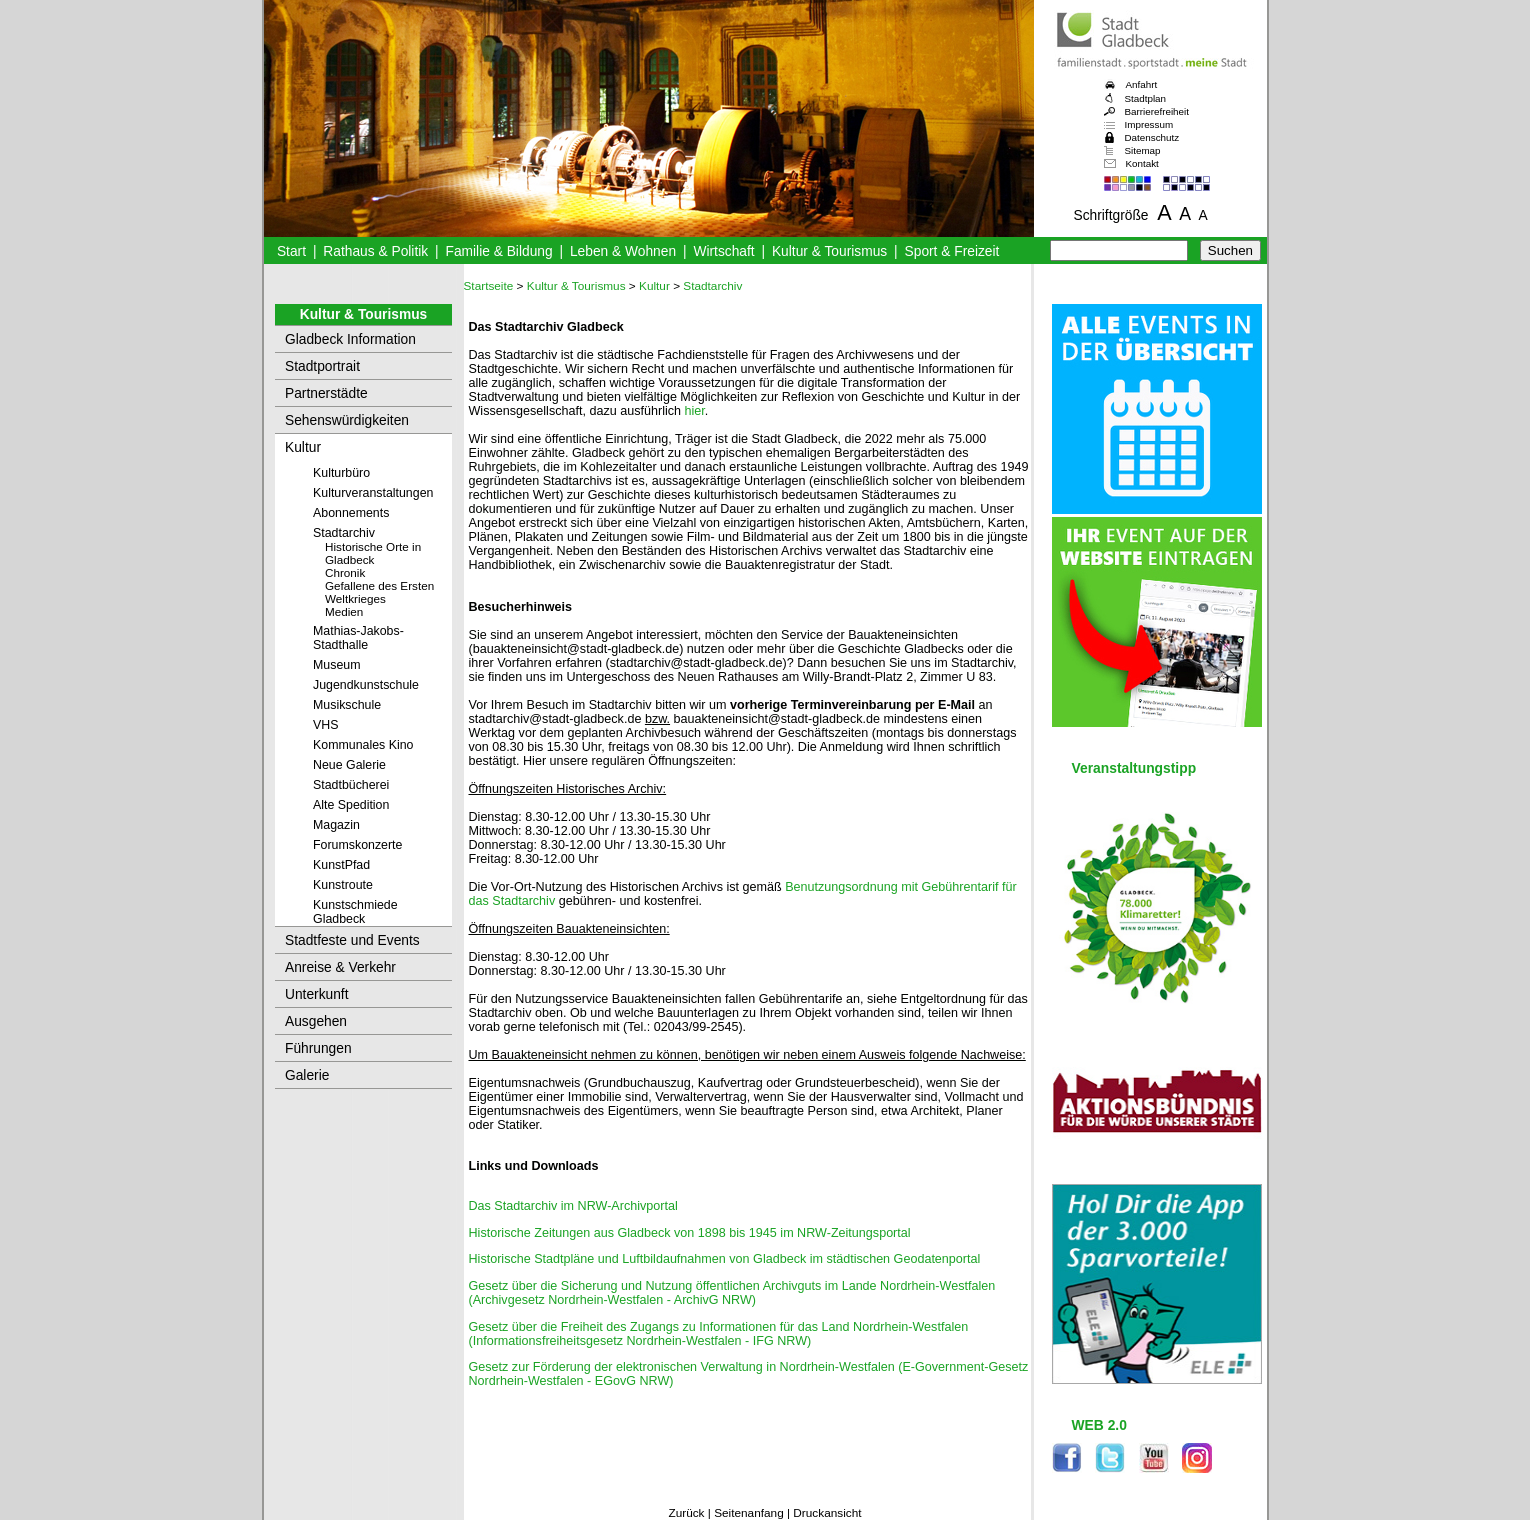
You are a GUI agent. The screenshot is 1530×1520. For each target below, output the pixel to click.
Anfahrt (1142, 84)
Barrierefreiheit (1157, 111)
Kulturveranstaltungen (373, 493)
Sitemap (1143, 150)
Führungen (318, 1048)
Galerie (307, 1075)
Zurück (686, 1513)
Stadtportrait (322, 366)
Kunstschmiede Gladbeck (355, 912)
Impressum (1149, 124)
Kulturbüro (341, 473)
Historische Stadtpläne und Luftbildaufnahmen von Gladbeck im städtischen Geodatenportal (725, 1259)
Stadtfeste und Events (352, 940)
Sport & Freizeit (952, 251)
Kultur (303, 447)
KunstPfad (341, 865)
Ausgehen (316, 1021)
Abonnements (351, 513)
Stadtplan (1146, 98)
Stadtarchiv (344, 533)
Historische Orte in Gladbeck (373, 553)
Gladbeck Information (350, 339)
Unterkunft (317, 994)
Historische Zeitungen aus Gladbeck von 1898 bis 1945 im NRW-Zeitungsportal (690, 1233)
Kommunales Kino (363, 745)
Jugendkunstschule (366, 685)
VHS (325, 725)
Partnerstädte (326, 393)
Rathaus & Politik (375, 251)
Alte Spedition (351, 805)
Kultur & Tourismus (829, 251)
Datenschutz (1152, 137)
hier (695, 411)
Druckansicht (827, 1513)
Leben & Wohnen (623, 251)
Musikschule (347, 705)
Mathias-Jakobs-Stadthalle (358, 638)
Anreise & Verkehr (340, 967)
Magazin (336, 825)
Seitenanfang (749, 1513)
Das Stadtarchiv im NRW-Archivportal (573, 1206)
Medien (344, 611)
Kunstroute (343, 885)
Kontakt (1142, 163)
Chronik (345, 572)
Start (291, 251)
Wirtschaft (723, 251)
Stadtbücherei (351, 785)
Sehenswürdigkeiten (347, 420)
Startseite (489, 286)
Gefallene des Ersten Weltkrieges (379, 592)
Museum (336, 665)
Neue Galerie (349, 765)
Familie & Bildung (499, 251)
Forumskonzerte (357, 845)
